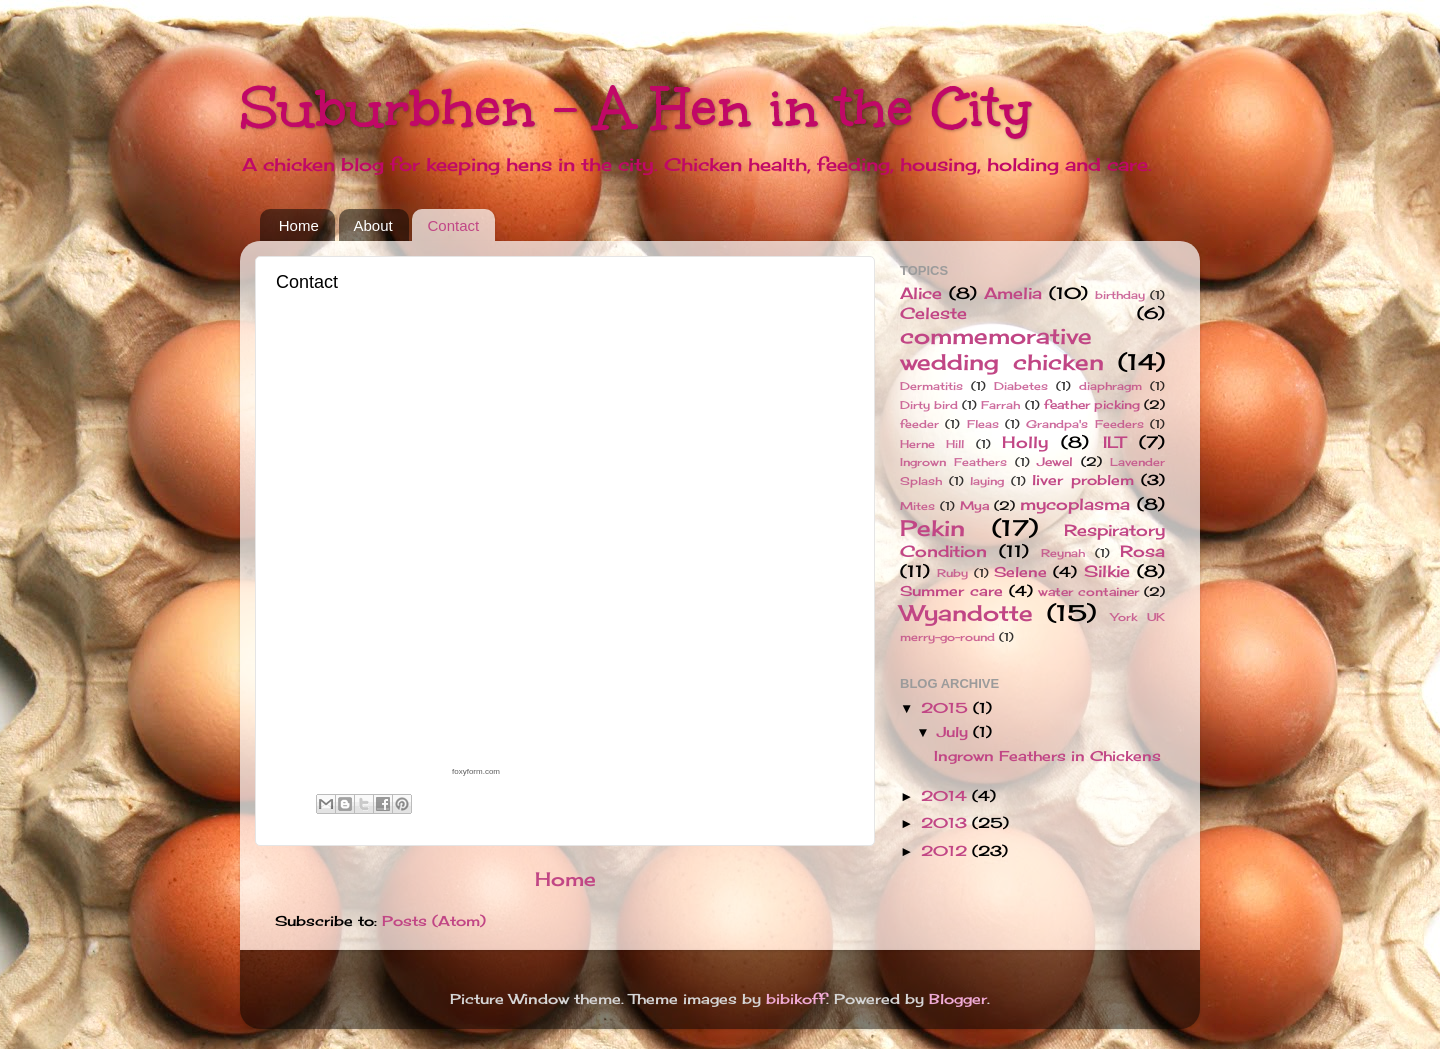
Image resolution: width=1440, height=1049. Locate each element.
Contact (453, 225)
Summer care (951, 591)
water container (1088, 591)
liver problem (1083, 480)
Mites (917, 506)
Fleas (983, 424)
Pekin (932, 528)
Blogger (958, 999)
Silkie (1107, 571)
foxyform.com (476, 771)
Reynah (1063, 553)
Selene (1020, 572)
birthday (1120, 295)
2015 (947, 708)
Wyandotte (966, 613)
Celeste (933, 313)
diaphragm (1110, 386)
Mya (974, 505)
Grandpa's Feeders (1084, 424)
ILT (1114, 442)
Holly (1025, 442)
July (955, 732)
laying (987, 481)
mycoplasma (1075, 504)
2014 (946, 796)
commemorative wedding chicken (1002, 349)
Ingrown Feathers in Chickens (1047, 756)
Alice (921, 293)
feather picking (1092, 404)
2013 (946, 823)
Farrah (1000, 405)
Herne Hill (932, 444)
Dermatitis (931, 386)
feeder (919, 424)
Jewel (1055, 461)
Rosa (1142, 551)
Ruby (952, 573)
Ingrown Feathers (953, 462)
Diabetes (1021, 386)
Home (299, 225)
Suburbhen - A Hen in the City (636, 107)
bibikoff (796, 999)
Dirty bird (929, 405)
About (373, 225)
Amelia (1013, 293)
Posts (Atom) (434, 921)
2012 (946, 851)
